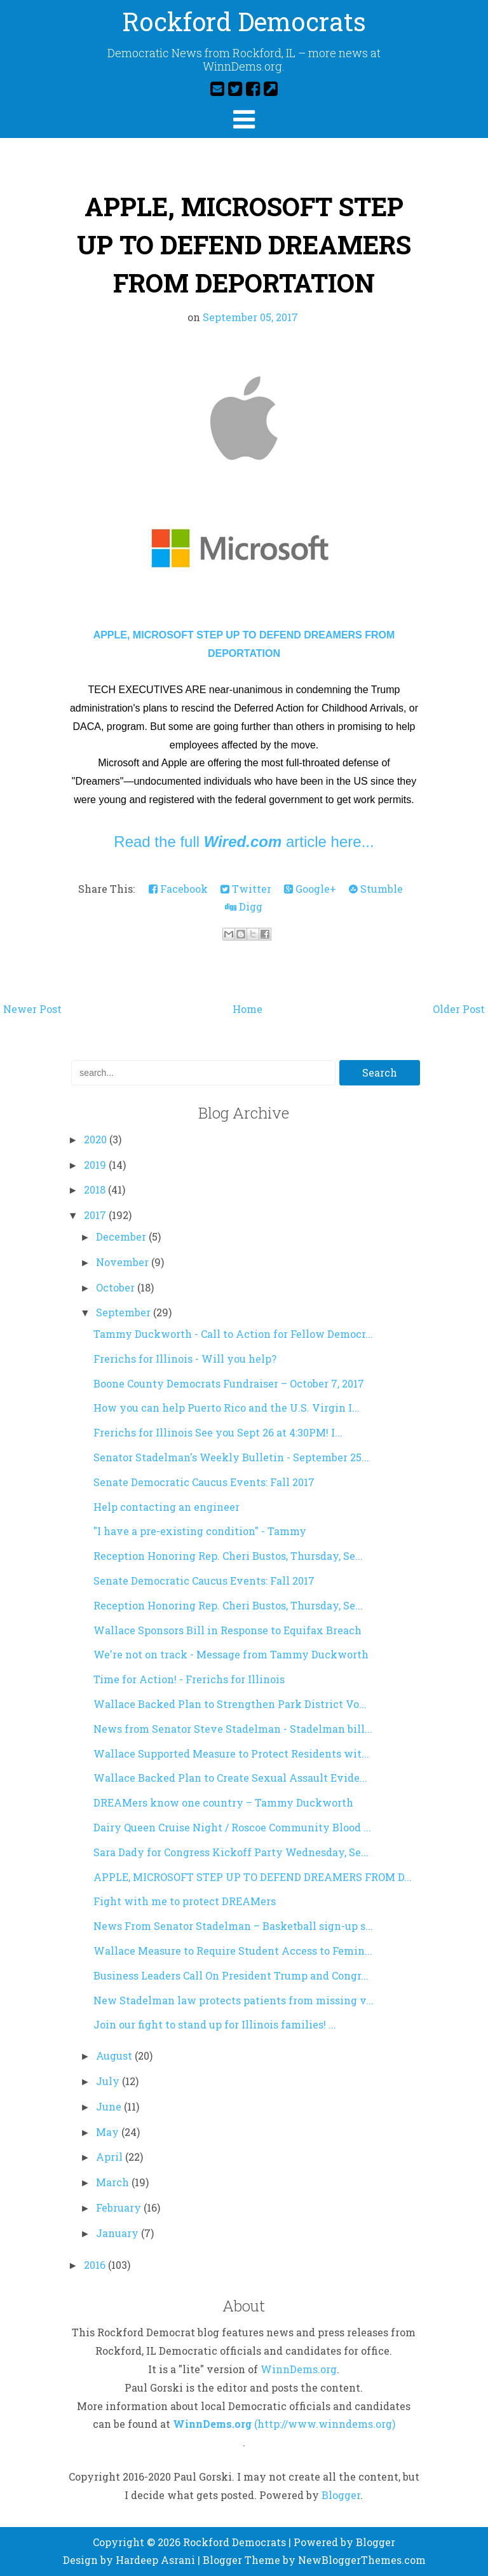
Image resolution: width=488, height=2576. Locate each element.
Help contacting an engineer (166, 1506)
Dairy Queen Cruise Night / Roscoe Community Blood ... (232, 1827)
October (116, 1287)
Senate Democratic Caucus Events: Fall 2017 (204, 1482)
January (118, 2233)
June (110, 2106)
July (109, 2081)
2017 (96, 1215)
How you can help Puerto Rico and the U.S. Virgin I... (226, 1407)
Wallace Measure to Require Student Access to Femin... (232, 1950)
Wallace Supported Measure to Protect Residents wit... (231, 1753)
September (124, 1312)
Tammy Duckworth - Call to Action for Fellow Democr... (233, 1333)
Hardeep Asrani (155, 2559)
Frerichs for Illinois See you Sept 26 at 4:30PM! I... (217, 1432)
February (120, 2207)
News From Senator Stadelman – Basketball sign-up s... (233, 1925)
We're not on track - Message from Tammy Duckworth (231, 1654)
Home (247, 1009)
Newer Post (32, 1009)
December (122, 1236)
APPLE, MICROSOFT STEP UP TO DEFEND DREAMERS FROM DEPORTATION (244, 244)
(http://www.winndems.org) (324, 2423)
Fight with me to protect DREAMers (184, 1901)
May (108, 2132)
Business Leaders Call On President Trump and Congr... (231, 1975)
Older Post (459, 1009)
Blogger (341, 2495)
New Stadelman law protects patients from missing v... (233, 2000)
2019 (96, 1164)
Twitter (245, 888)
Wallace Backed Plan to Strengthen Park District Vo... (230, 1704)
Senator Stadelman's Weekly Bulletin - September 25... (231, 1457)
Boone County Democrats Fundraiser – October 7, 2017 (228, 1383)
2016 (96, 2264)
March (114, 2182)
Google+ (310, 888)
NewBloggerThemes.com (362, 2559)
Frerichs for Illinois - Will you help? (184, 1358)
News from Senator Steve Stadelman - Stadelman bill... (232, 1728)
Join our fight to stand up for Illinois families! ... (214, 2024)
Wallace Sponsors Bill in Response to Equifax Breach (227, 1630)
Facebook (178, 888)
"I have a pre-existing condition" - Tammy (199, 1531)
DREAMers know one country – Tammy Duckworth (223, 1802)
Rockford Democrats (243, 21)
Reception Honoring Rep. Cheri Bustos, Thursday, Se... (228, 1555)
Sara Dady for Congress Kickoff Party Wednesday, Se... (231, 1852)
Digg (243, 906)
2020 (96, 1139)
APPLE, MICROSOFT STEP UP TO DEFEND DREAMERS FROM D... (252, 1877)
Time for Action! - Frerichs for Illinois (189, 1679)
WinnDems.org (299, 2369)
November (123, 1262)
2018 (96, 1189)
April (110, 2156)
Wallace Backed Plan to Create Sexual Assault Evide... (230, 1777)
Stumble (376, 888)
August (115, 2055)
